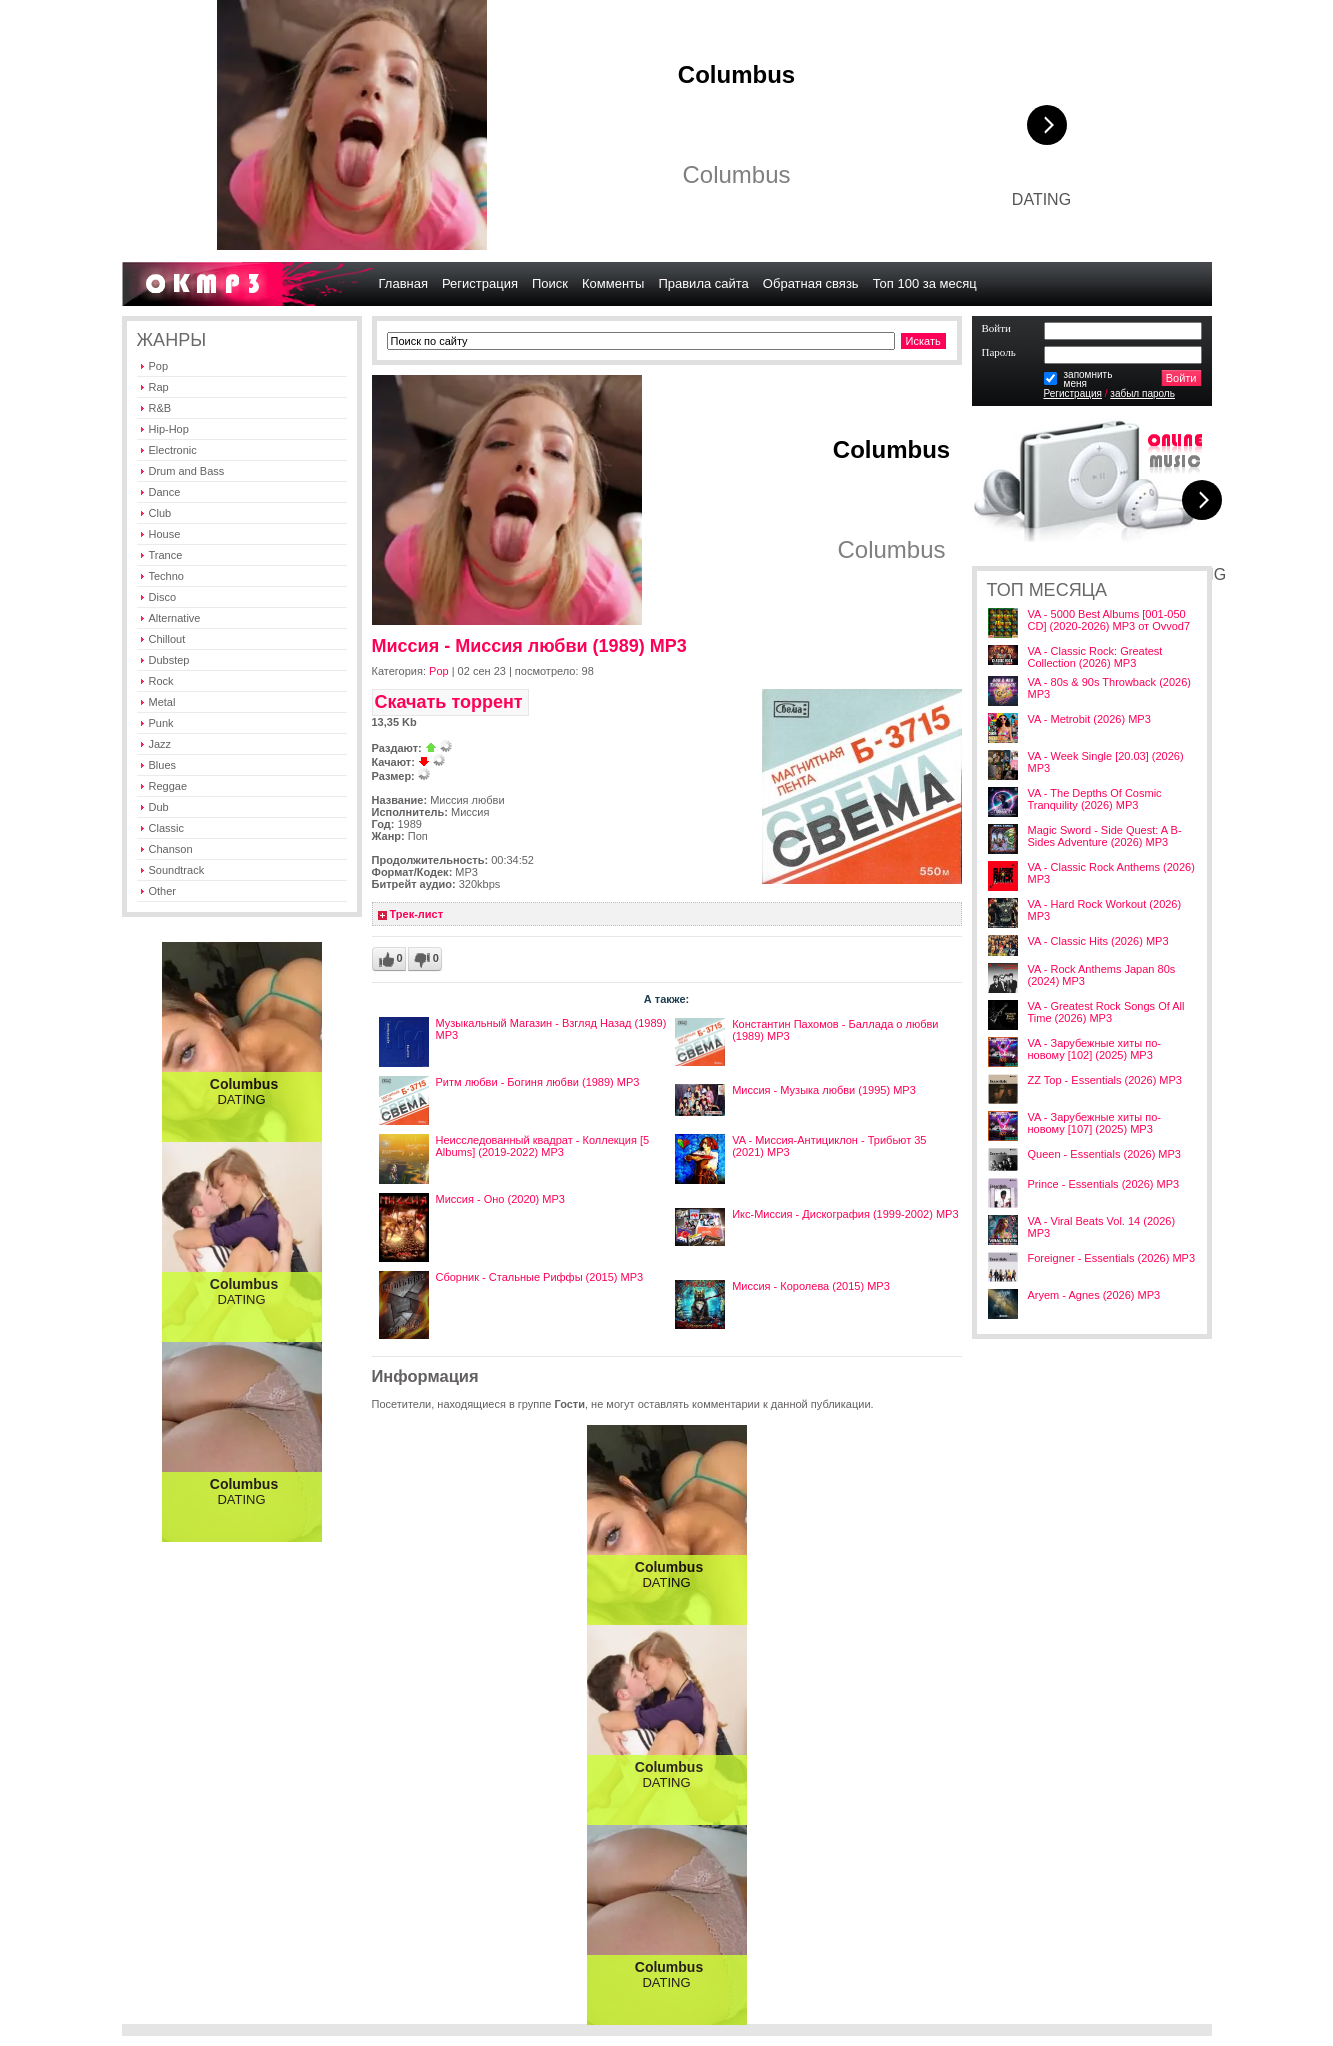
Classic (166, 828)
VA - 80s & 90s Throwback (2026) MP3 (1109, 688)
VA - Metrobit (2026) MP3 (1089, 719)
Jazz (160, 744)
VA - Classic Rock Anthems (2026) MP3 (1111, 873)
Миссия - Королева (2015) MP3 (811, 1286)
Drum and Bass (187, 471)
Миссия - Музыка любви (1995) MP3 (824, 1090)
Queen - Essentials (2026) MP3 (1104, 1154)
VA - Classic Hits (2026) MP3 (1098, 941)
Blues (163, 765)
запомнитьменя (1088, 379)
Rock (161, 681)
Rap (159, 387)
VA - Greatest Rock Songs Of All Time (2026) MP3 (1106, 1012)
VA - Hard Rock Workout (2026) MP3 (1105, 910)
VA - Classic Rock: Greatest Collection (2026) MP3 (1095, 657)
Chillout (167, 639)
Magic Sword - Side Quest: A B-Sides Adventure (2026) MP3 (1105, 836)
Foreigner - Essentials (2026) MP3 (1112, 1258)
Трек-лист (417, 914)
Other (163, 891)
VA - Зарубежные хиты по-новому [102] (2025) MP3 (1094, 1049)
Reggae (168, 786)
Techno (166, 576)
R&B (160, 408)
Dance (165, 492)
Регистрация (1073, 393)
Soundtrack (177, 870)
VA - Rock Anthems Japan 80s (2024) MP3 (1102, 975)
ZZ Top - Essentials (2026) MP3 (1105, 1080)
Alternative (175, 618)
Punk (161, 723)
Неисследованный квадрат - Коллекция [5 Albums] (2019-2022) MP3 (543, 1146)
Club (160, 513)
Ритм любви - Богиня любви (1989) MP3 (538, 1082)
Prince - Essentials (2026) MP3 (1104, 1184)
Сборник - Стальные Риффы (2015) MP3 (540, 1277)
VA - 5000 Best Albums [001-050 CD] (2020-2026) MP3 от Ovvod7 (1109, 620)
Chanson (171, 849)
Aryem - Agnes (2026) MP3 (1094, 1295)
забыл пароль (1142, 393)
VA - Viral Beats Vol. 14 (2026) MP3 (1102, 1227)
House (165, 534)
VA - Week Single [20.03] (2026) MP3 (1106, 762)
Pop (159, 366)
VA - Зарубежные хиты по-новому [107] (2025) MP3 (1094, 1123)
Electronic (173, 450)
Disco (163, 597)
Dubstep (169, 660)
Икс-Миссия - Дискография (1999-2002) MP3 (845, 1214)
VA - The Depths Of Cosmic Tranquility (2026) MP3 (1095, 799)
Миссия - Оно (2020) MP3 (500, 1199)
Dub (159, 807)
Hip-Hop (169, 429)
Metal (162, 702)
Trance (166, 555)
